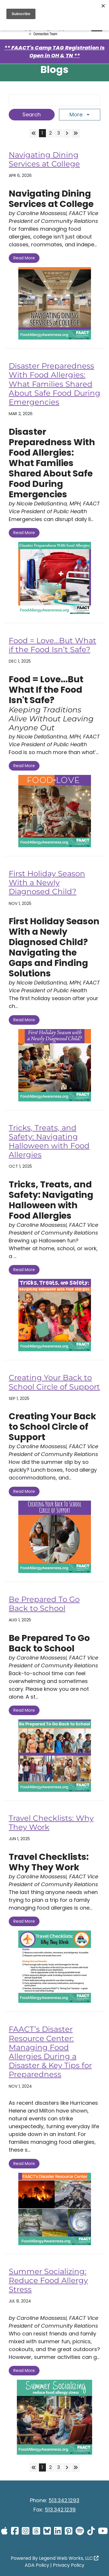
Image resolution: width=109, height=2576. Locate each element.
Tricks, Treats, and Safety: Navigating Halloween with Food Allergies (49, 1141)
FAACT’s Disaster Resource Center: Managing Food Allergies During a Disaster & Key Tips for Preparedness (50, 2052)
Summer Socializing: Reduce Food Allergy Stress (48, 2280)
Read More (24, 258)
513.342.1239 (60, 2509)
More (76, 114)
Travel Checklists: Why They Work (51, 1823)
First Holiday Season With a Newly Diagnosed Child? (47, 882)
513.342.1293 (64, 2500)
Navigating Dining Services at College (44, 159)
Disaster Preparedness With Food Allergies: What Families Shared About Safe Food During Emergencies (54, 384)
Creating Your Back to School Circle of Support (54, 1382)
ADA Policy (37, 2565)
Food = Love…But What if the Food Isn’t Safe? (52, 645)
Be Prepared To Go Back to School (44, 1604)
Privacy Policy (68, 2565)
